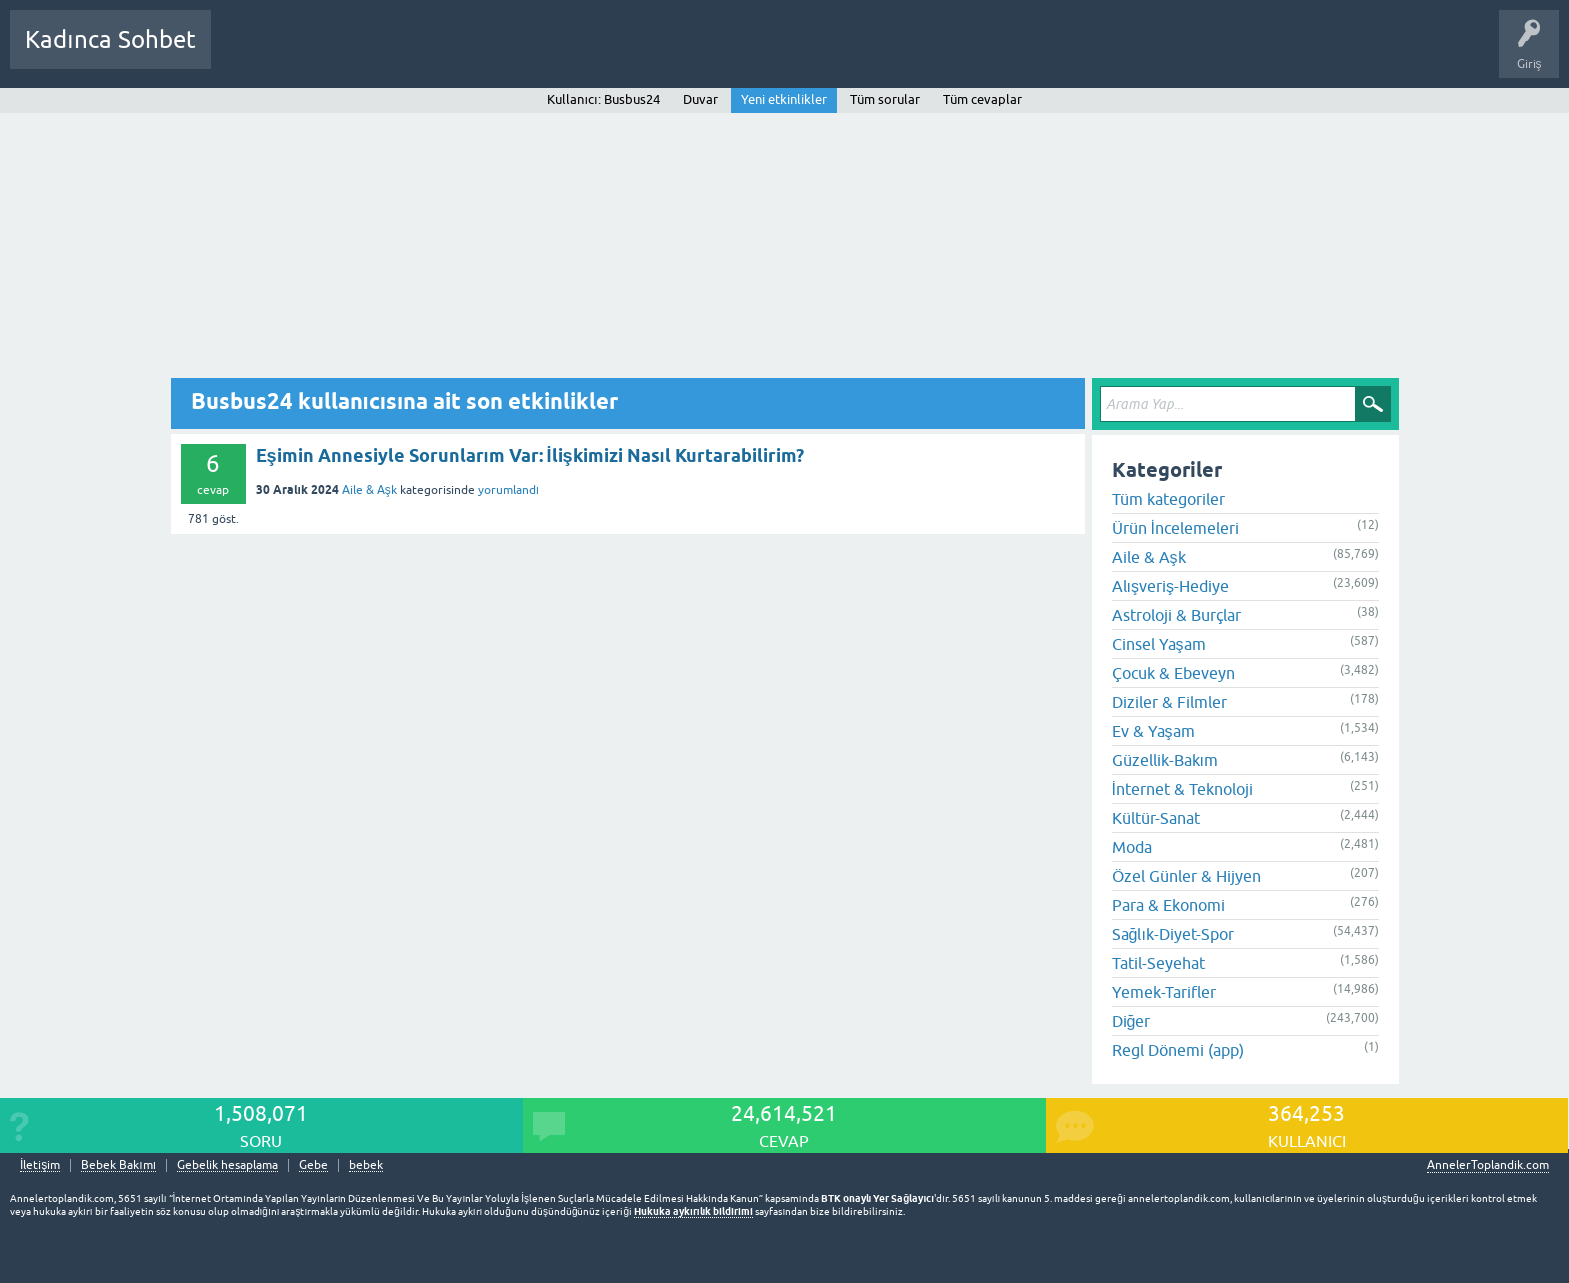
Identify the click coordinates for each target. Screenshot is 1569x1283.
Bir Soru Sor (597, 54)
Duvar (700, 99)
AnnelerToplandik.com (1488, 1165)
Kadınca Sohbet (110, 39)
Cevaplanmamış (333, 54)
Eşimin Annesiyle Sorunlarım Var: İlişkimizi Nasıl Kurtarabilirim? (530, 455)
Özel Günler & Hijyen (1186, 876)
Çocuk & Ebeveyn (1173, 673)
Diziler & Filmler (1169, 702)
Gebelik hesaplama (227, 1165)
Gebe (313, 1165)
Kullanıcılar (514, 54)
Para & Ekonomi (1168, 905)
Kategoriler (431, 54)
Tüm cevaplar (982, 99)
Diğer (1131, 1021)
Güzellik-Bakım (1165, 760)
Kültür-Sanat (1156, 818)
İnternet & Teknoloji (1182, 789)
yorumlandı (508, 490)
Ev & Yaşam (1153, 731)
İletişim (40, 1165)
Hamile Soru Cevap (704, 54)
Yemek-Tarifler (1164, 992)
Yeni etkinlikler (784, 99)
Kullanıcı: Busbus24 (603, 99)
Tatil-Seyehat (1158, 963)
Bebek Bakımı (818, 54)
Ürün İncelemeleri (1175, 528)
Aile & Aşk (369, 490)
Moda (1132, 847)
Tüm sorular (885, 99)
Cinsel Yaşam (1159, 644)
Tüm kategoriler (1168, 499)
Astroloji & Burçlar (1176, 615)
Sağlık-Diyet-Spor (1173, 934)
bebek (366, 1165)
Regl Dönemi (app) (1178, 1050)
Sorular (246, 54)
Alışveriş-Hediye (1170, 586)
